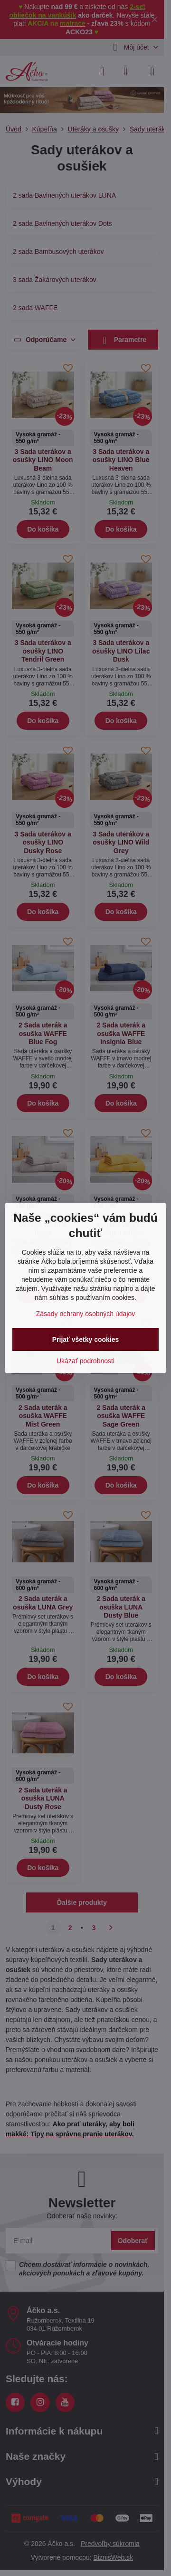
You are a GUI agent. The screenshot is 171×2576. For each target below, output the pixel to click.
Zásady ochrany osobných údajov (85, 1314)
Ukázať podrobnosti (85, 1361)
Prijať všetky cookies (85, 1339)
